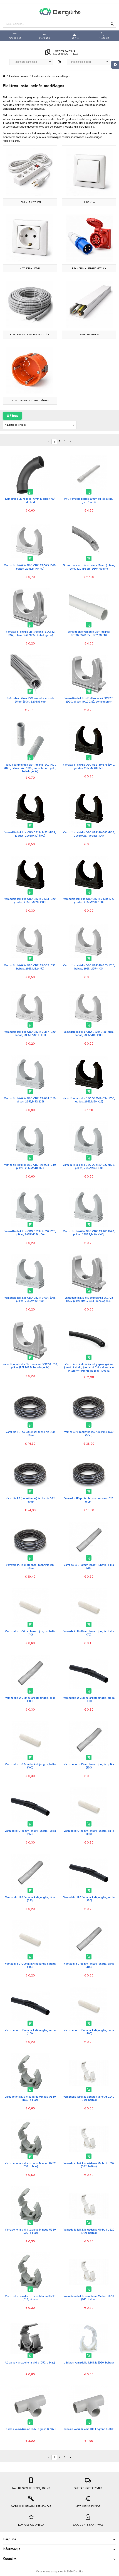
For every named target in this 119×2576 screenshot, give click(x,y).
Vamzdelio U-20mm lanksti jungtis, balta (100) (30, 1965)
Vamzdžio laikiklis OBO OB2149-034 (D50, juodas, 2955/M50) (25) (89, 1100)
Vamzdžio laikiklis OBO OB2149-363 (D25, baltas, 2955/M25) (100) (89, 967)
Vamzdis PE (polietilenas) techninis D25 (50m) (88, 1500)
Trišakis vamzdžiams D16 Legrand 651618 (88, 2429)
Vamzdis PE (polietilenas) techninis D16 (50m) (30, 1566)
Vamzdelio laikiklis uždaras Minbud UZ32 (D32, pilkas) (30, 2165)
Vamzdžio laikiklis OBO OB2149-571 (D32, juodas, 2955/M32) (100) (30, 834)
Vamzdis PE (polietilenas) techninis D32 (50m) (30, 1500)
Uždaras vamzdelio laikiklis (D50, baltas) (89, 2362)
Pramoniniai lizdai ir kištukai (89, 268)
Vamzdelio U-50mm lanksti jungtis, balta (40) (30, 1633)
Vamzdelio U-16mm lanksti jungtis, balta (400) (89, 2032)
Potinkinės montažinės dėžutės (30, 400)
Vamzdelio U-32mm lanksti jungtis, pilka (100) (30, 1699)
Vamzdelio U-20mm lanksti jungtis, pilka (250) (30, 1899)
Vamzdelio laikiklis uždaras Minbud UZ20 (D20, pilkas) (30, 2231)
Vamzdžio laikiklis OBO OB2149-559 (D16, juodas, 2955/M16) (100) (89, 900)
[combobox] (31, 62)
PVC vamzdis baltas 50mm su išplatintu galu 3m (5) (88, 500)
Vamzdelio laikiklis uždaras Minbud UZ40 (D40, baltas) (88, 2098)
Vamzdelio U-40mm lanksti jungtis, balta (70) (88, 1633)
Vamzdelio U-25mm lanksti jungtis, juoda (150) (30, 1832)
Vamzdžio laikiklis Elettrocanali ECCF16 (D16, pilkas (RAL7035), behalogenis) (30, 1366)
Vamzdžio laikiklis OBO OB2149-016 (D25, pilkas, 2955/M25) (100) (30, 1233)
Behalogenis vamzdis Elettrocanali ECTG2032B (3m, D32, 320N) (89, 633)
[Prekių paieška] (59, 23)
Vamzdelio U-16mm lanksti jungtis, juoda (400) (30, 2032)
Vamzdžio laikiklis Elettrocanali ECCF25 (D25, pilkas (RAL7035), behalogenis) (89, 1299)
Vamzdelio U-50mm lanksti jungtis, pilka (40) (89, 1566)
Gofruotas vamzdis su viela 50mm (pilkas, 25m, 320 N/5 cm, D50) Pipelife (89, 567)
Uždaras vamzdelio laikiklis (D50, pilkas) (30, 2362)
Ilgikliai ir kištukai (30, 202)
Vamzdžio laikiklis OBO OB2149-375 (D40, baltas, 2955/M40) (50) (30, 567)
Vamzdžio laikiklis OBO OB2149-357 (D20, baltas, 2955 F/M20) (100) (30, 1033)
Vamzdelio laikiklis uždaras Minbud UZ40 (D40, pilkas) (30, 2098)
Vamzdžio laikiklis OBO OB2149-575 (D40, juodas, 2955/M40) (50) (89, 766)
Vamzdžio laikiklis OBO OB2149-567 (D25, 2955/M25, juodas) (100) (89, 834)
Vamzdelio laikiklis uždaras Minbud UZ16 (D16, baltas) (89, 2298)
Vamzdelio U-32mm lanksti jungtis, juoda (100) (89, 1699)
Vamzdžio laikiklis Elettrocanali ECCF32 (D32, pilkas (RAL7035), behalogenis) (30, 633)
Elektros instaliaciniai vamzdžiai (29, 334)
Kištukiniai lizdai (30, 268)
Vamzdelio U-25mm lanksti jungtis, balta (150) (89, 1832)
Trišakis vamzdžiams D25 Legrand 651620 (30, 2429)
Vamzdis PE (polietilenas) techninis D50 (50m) (30, 1433)
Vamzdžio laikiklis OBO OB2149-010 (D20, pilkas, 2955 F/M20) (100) (89, 1233)
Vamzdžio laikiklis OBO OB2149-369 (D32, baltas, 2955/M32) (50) (30, 967)
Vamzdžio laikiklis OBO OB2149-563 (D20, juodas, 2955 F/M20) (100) (30, 900)
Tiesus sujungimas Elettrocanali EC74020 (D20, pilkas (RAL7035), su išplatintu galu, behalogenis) (30, 768)
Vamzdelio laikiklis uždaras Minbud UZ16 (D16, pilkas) (30, 2298)
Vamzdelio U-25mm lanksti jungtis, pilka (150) (89, 1766)
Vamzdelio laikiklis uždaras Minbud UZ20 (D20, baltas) (88, 2231)
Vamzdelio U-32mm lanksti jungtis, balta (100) (30, 1766)
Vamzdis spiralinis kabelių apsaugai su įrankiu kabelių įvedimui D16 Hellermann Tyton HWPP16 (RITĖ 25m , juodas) (89, 1367)
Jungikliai (89, 202)
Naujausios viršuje (40, 425)
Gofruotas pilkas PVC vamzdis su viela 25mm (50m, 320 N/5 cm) (30, 700)
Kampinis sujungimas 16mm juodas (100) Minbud (30, 500)
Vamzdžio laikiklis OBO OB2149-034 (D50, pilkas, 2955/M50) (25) (30, 1100)
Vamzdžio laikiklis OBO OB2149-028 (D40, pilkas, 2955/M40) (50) (30, 1166)
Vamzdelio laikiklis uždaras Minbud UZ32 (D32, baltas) (88, 2165)
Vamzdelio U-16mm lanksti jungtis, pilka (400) (89, 1965)
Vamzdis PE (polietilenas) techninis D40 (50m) (88, 1433)
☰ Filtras (12, 415)
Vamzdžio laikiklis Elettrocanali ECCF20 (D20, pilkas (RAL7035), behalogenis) (89, 700)
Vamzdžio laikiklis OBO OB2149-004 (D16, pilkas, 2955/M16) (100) (30, 1299)
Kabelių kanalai (89, 334)
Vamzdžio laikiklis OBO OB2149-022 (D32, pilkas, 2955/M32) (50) (89, 1166)
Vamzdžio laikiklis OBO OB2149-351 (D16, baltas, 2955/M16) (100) (88, 1033)
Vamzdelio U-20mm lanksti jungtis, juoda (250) (89, 1899)
